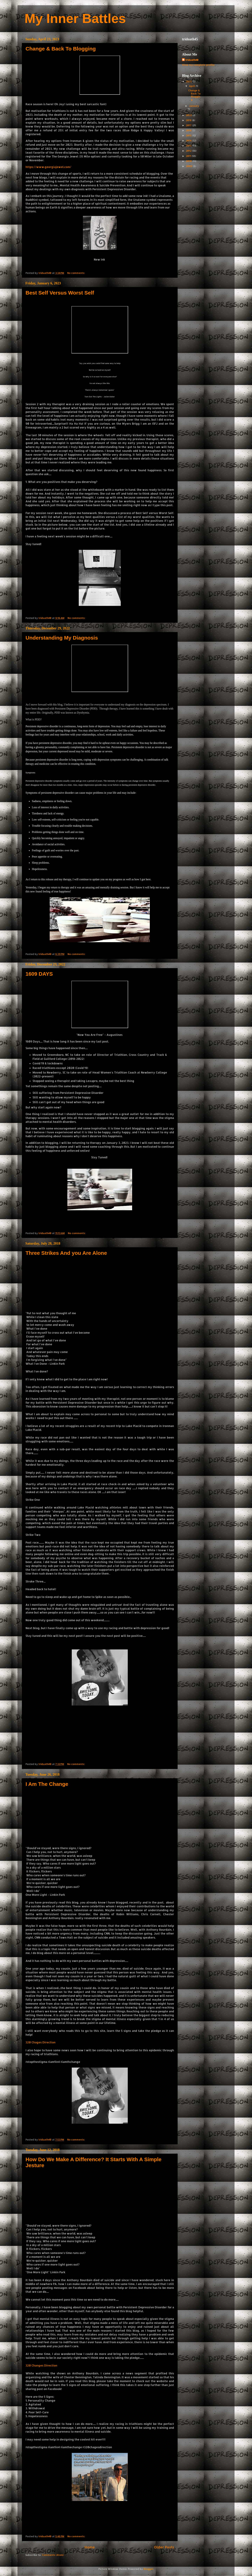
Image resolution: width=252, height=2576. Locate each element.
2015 (189, 135)
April (192, 86)
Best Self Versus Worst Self (60, 293)
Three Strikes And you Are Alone (66, 1253)
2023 (189, 81)
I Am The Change (47, 1784)
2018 (189, 120)
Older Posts (164, 2547)
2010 (189, 161)
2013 (189, 145)
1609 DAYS (39, 974)
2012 (189, 150)
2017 (189, 125)
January (194, 105)
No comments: (76, 273)
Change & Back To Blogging (61, 49)
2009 (189, 166)
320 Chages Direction (40, 2042)
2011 (189, 156)
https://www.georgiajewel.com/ (48, 167)
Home (90, 2547)
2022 (189, 115)
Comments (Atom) (53, 2555)
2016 (189, 130)
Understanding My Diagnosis (62, 638)
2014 (189, 140)
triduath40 (192, 60)
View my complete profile (198, 64)
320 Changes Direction (42, 2365)
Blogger (148, 2569)
